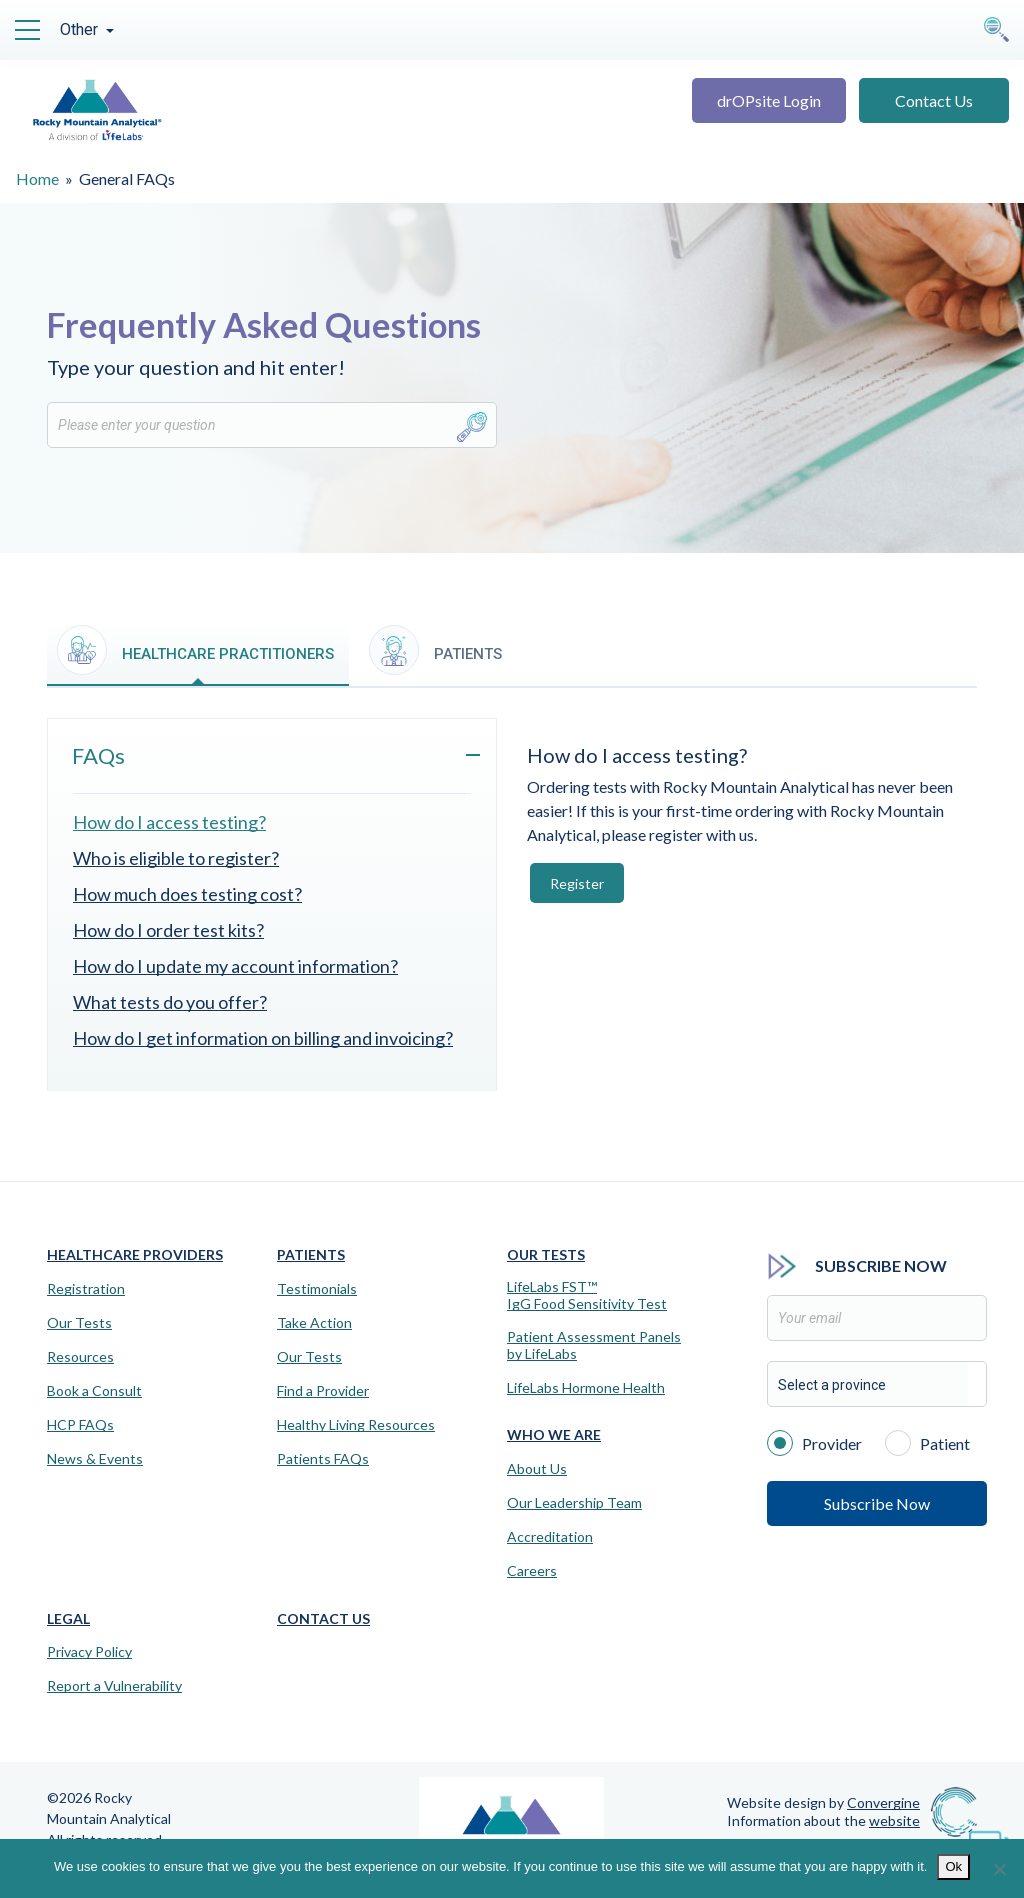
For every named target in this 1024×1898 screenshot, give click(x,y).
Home (37, 178)
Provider (814, 1442)
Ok (953, 1866)
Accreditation (550, 1537)
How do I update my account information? (235, 966)
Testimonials (317, 1289)
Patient (927, 1442)
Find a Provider (323, 1391)
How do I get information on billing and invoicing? (263, 1038)
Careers (532, 1571)
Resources (80, 1357)
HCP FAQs (80, 1425)
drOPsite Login (769, 100)
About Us (537, 1469)
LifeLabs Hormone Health (586, 1388)
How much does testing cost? (187, 894)
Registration (86, 1289)
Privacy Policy (89, 1652)
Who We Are (554, 1434)
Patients (311, 1254)
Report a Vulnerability (114, 1686)
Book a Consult (94, 1391)
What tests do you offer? (170, 1002)
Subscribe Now (877, 1503)
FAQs (98, 755)
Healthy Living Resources (356, 1425)
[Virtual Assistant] (989, 1838)
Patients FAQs (323, 1459)
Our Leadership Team (574, 1503)
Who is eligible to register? (176, 858)
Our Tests (79, 1323)
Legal (68, 1618)
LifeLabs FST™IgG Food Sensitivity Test (587, 1295)
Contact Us (934, 100)
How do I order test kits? (168, 930)
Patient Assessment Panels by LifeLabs (594, 1345)
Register (577, 883)
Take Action (314, 1323)
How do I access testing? (169, 822)
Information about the (823, 1820)
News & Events (95, 1459)
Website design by (823, 1802)
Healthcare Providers (135, 1254)
